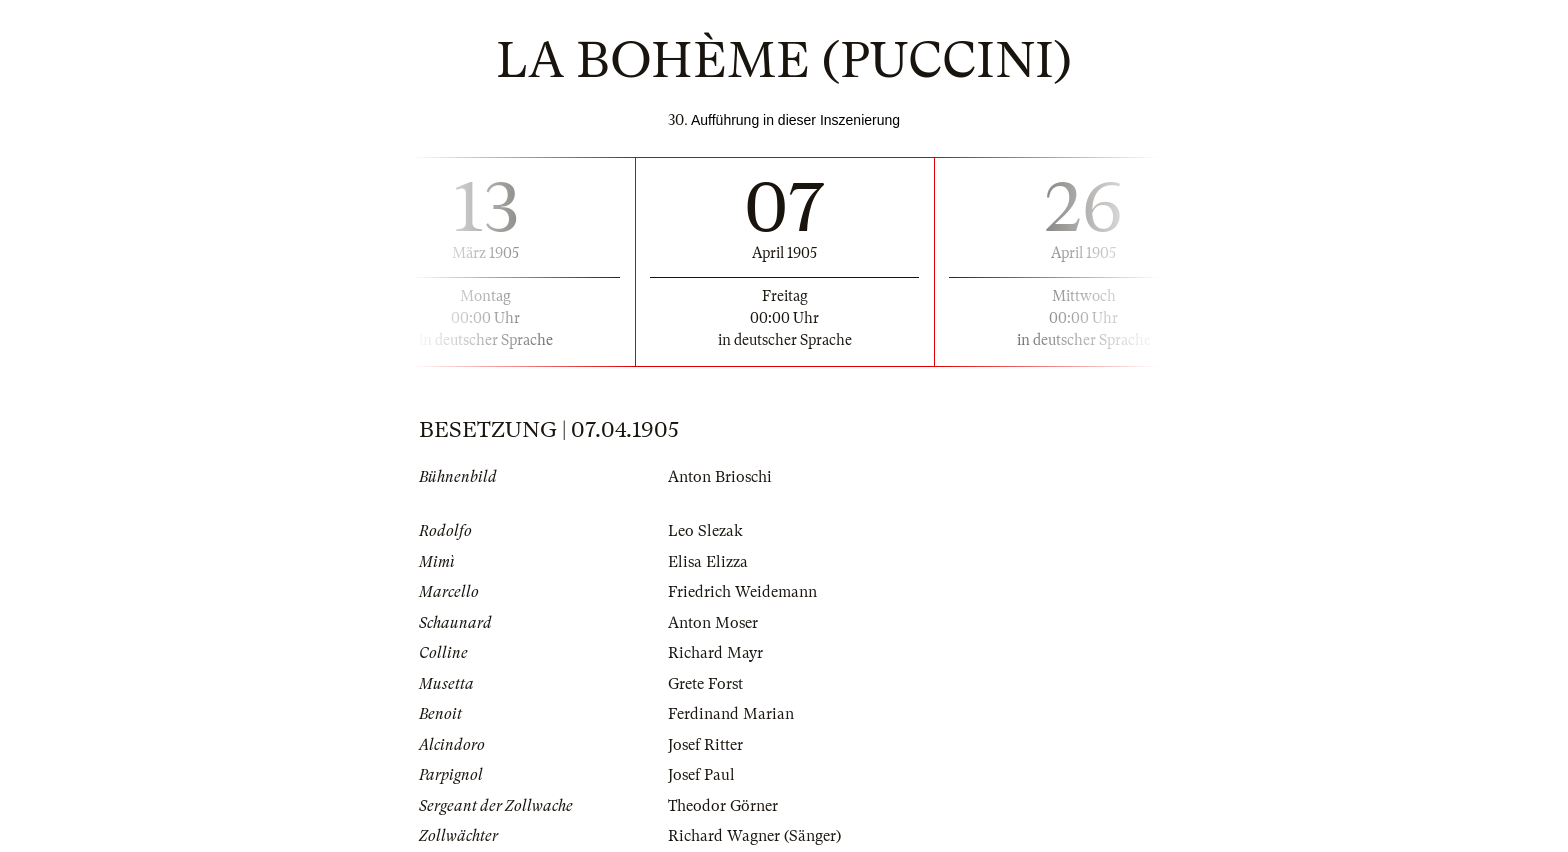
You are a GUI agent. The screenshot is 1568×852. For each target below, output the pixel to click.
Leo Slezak (705, 531)
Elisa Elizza (708, 562)
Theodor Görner (723, 806)
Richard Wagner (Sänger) (754, 836)
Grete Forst (705, 684)
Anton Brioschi (720, 477)
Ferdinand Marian (731, 714)
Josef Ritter (705, 745)
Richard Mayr (715, 653)
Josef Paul (701, 775)
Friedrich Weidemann (742, 592)
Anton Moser (713, 623)
